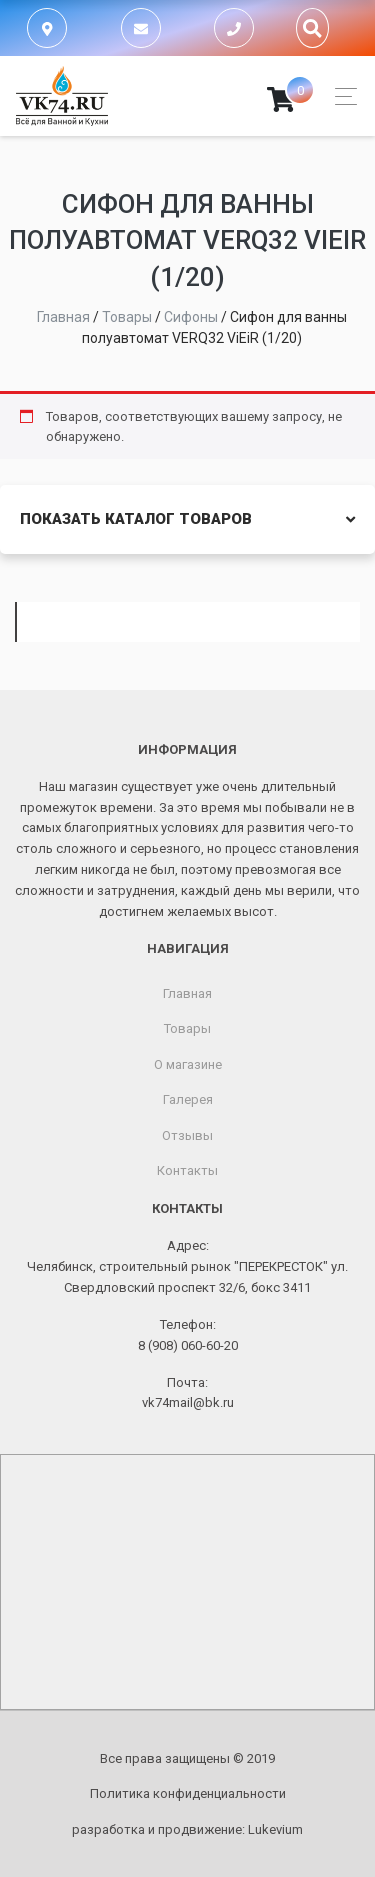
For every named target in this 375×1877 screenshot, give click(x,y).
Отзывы (187, 1135)
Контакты (187, 1170)
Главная (187, 993)
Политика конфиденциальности (188, 1793)
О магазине (188, 1064)
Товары (187, 1028)
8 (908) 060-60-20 (188, 1345)
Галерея (188, 1099)
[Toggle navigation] (340, 96)
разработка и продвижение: (187, 1829)
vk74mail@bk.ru (188, 1402)
